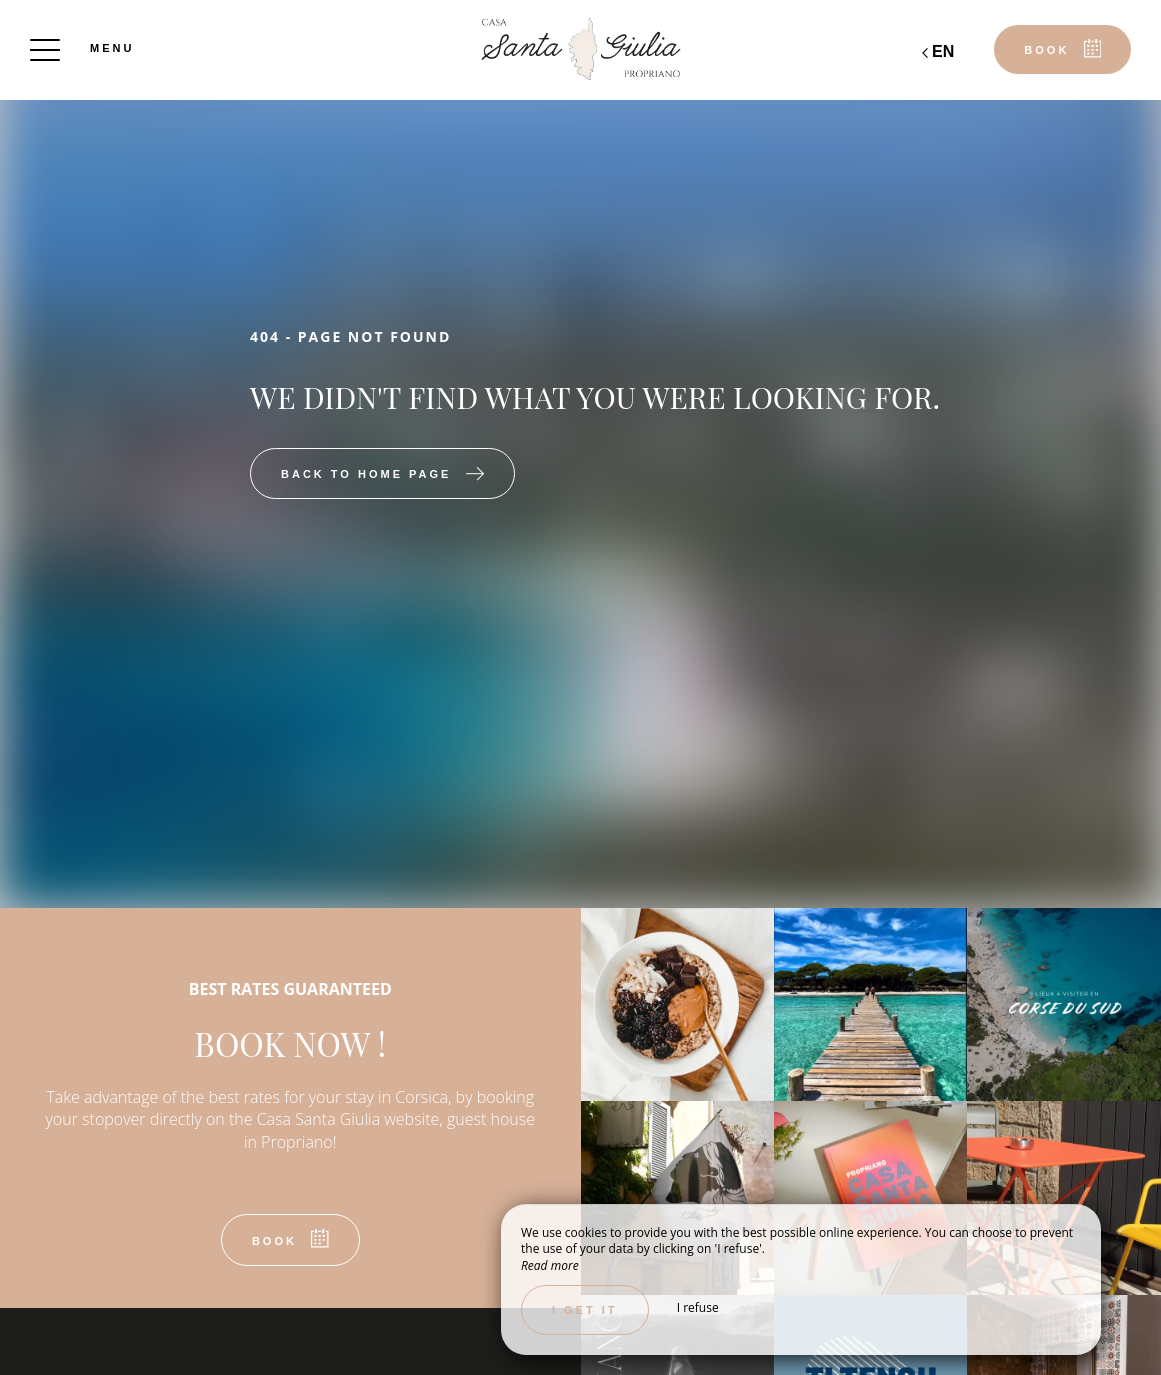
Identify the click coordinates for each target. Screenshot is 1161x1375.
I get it (585, 1310)
